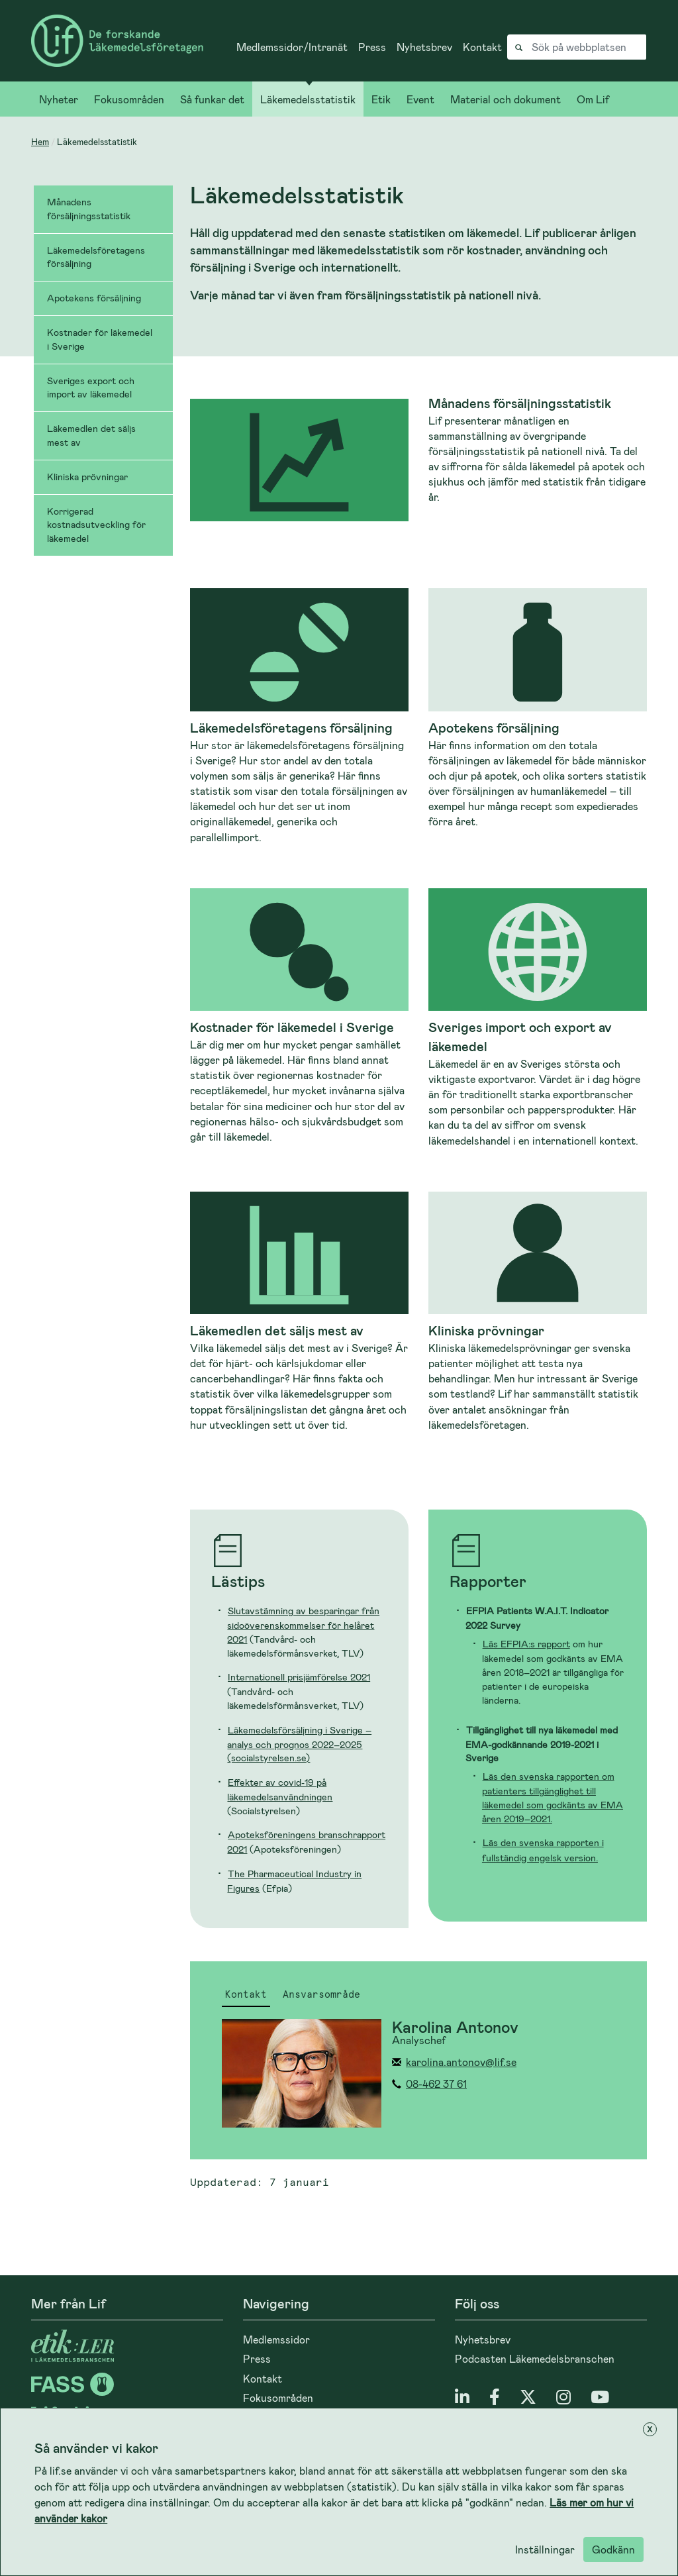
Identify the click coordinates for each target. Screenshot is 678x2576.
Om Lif (593, 99)
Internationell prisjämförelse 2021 (299, 1676)
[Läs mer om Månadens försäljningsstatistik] (418, 460)
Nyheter (58, 99)
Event (420, 99)
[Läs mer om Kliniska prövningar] (537, 1312)
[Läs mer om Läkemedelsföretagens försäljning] (299, 716)
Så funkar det (212, 99)
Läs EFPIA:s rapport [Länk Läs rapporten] (526, 1643)
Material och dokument (505, 99)
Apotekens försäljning (94, 297)
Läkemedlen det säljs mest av (91, 435)
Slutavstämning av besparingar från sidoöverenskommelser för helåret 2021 (303, 1625)
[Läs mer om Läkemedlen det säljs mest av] (299, 1312)
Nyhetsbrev (424, 46)
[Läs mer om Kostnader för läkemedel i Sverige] (299, 1016)
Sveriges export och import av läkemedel (90, 387)
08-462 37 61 (436, 2083)
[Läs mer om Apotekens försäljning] (537, 708)
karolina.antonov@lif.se (461, 2061)
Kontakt (482, 46)
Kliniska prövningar (87, 476)
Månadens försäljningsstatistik (88, 208)
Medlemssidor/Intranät (292, 46)
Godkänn (613, 2549)
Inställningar (545, 2549)
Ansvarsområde (321, 1995)
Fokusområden (129, 99)
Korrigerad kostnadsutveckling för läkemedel (96, 524)
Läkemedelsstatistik (308, 99)
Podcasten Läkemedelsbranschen (534, 2358)
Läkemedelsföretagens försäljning (96, 257)
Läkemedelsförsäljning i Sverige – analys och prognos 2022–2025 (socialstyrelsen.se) (299, 1744)
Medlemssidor (276, 2339)
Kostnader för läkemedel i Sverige (99, 339)
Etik (381, 99)
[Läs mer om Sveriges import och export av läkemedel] (537, 1018)
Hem (40, 141)
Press (372, 46)
